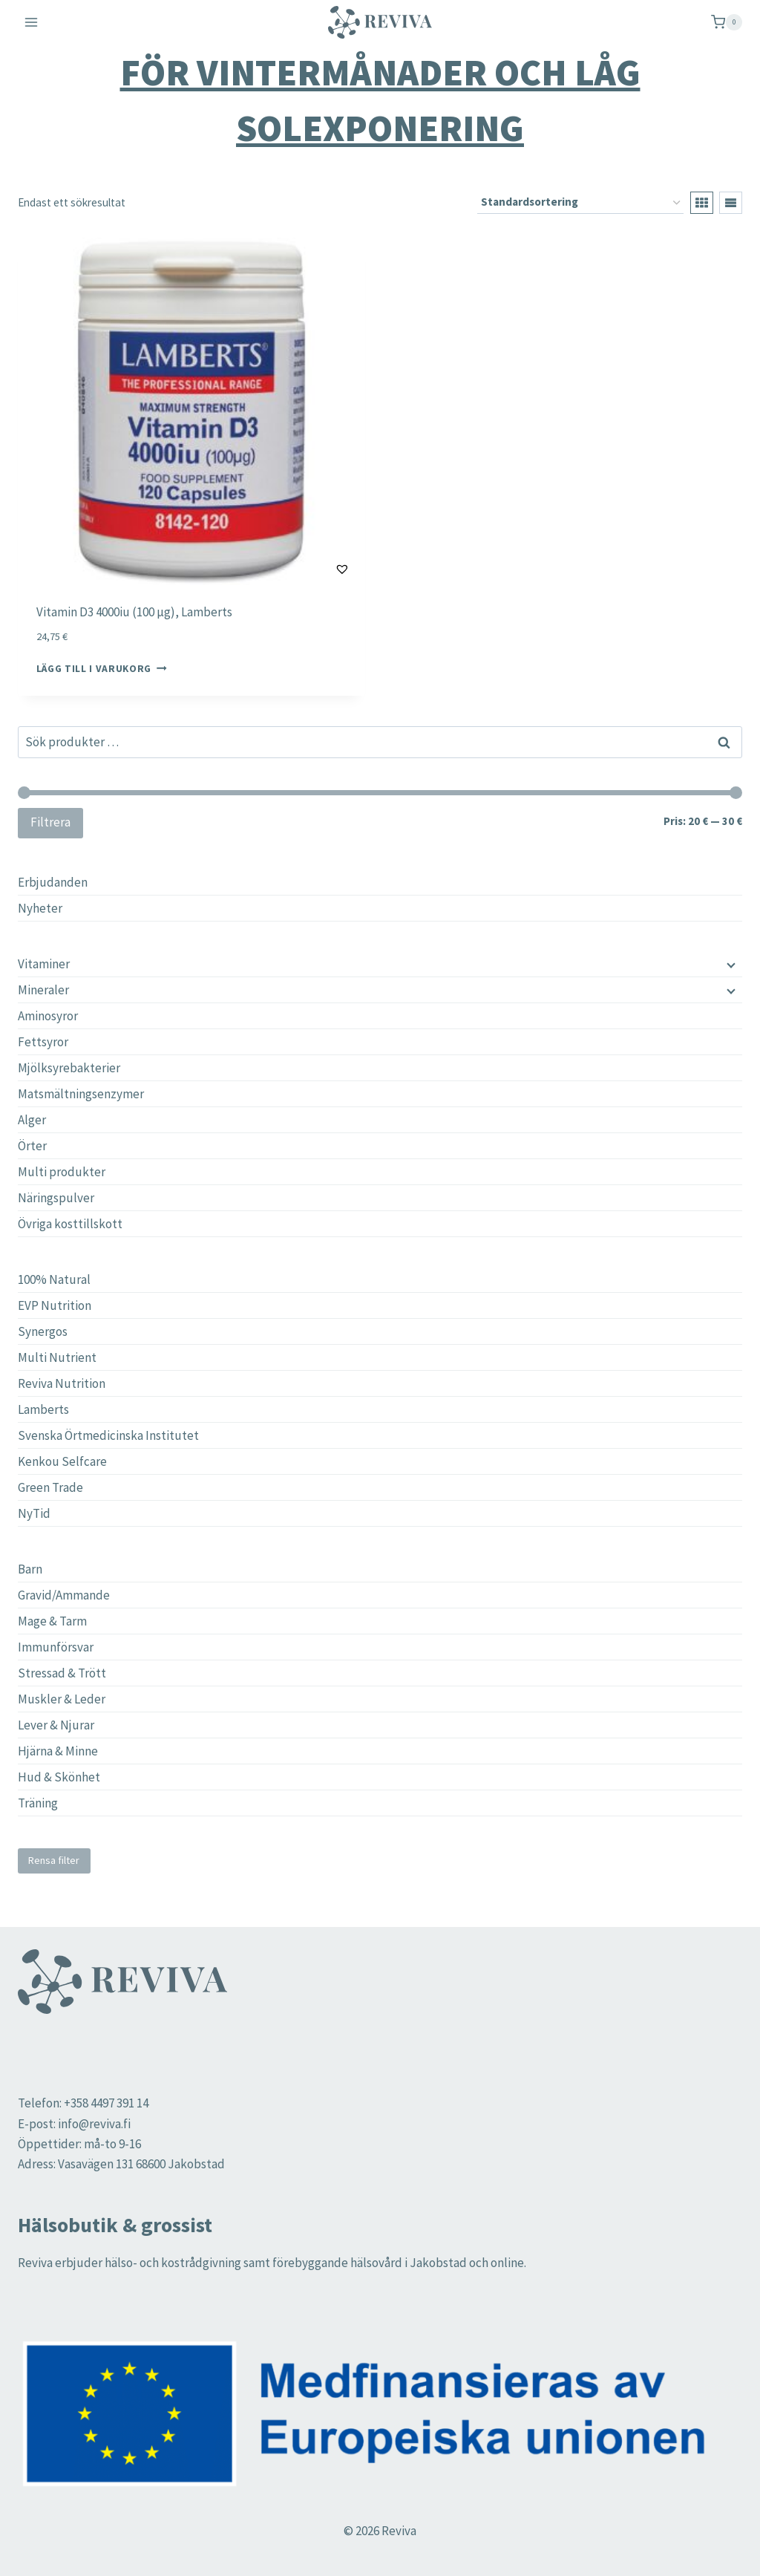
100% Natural (54, 1279)
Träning (38, 1803)
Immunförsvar (56, 1647)
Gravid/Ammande (64, 1595)
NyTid (34, 1513)
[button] (305, 568)
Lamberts (43, 1409)
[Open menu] (31, 21)
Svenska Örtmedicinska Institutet (108, 1435)
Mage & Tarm (52, 1621)
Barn (30, 1569)
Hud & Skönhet (59, 1777)
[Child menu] (729, 963)
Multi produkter (61, 1172)
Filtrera (50, 822)
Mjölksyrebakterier (69, 1068)
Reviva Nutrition (61, 1383)
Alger (32, 1120)
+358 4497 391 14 (106, 2103)
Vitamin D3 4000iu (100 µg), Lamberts (134, 612)
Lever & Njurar (56, 1725)
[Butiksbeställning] (580, 203)
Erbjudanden (53, 882)
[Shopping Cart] (726, 22)
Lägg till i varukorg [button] (101, 669)
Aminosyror (48, 1016)
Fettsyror (43, 1042)
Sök (724, 742)
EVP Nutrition (54, 1305)
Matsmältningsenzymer (81, 1094)
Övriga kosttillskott (70, 1224)
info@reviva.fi (94, 2124)
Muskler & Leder (61, 1699)
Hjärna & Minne (58, 1751)
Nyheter (40, 908)
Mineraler (43, 990)
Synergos (43, 1331)
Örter (32, 1146)
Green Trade (50, 1487)
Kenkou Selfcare (62, 1461)
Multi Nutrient (57, 1357)
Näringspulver (56, 1198)
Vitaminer (44, 964)
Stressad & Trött (62, 1673)
